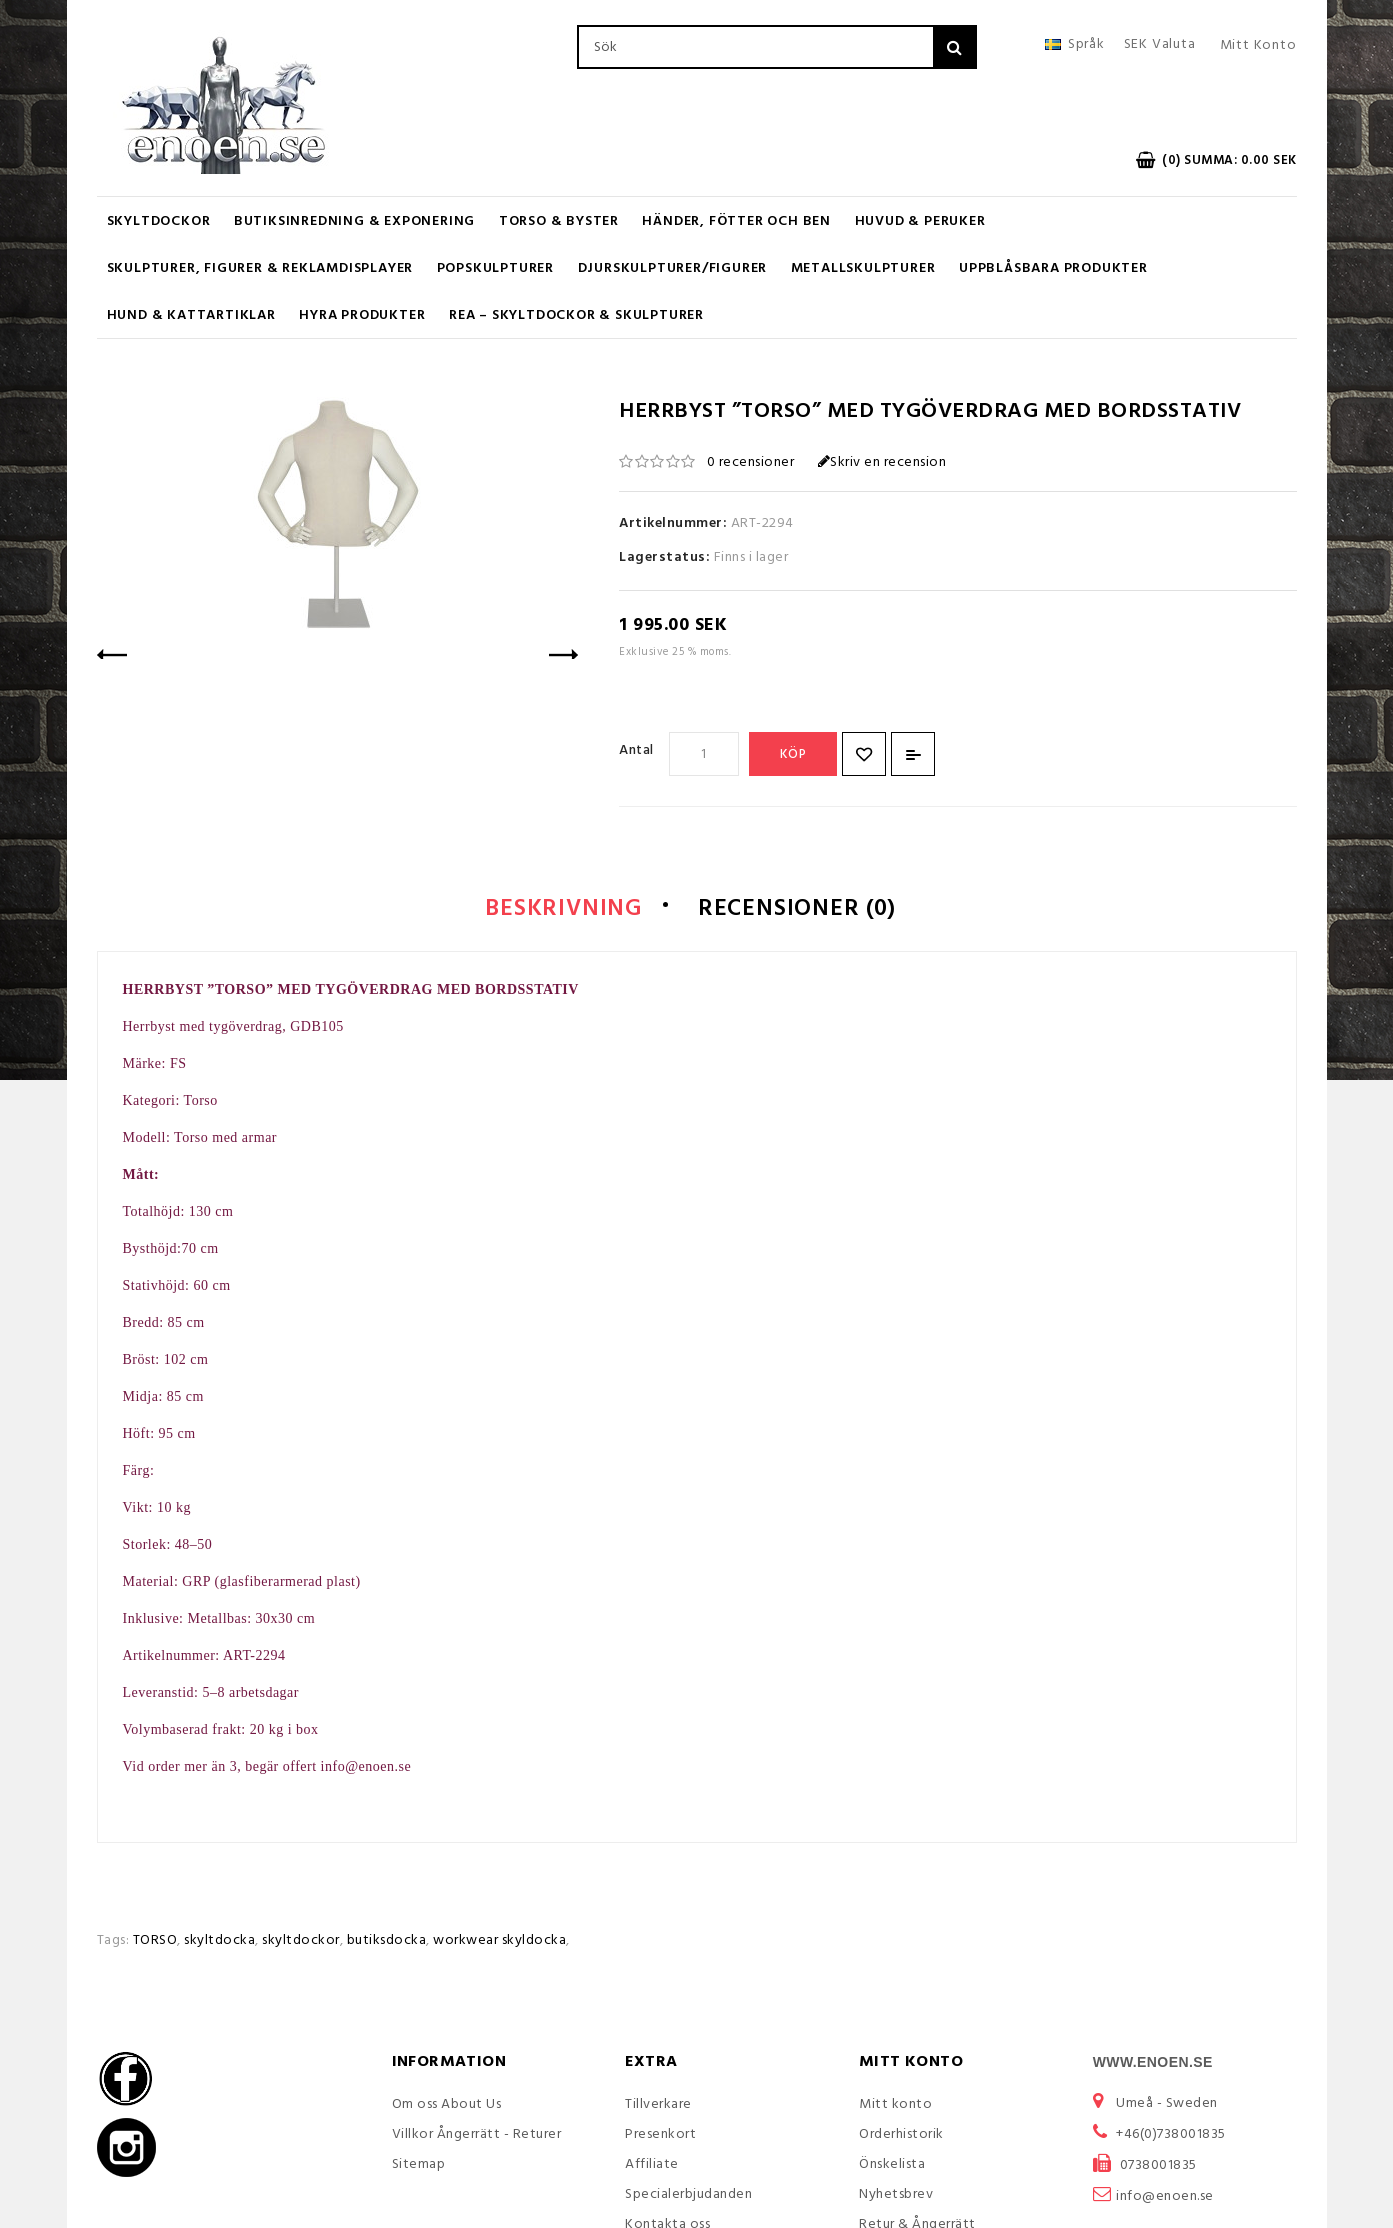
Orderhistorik (901, 2136)
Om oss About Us (447, 2106)
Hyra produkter (362, 315)
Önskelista (892, 2166)
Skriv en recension (882, 462)
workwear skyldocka (499, 1942)
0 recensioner (751, 462)
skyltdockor (301, 1942)
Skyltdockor (159, 221)
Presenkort (660, 2136)
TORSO (155, 1942)
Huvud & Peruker (920, 221)
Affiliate (652, 2166)
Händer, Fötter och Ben (736, 221)
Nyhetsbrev (896, 2196)
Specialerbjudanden (688, 2196)
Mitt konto (895, 2106)
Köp (793, 754)
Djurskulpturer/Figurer (673, 268)
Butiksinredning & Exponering (354, 221)
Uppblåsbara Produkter (1053, 268)
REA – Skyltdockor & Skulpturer (576, 315)
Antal (636, 750)
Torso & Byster (559, 221)
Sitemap (419, 2166)
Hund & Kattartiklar (191, 315)
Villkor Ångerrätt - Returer (477, 2136)
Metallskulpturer (863, 268)
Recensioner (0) (803, 910)
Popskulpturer (495, 268)
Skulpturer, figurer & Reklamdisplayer (260, 268)
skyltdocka (219, 1942)
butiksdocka (387, 1942)
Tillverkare (658, 2106)
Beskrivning (555, 910)
